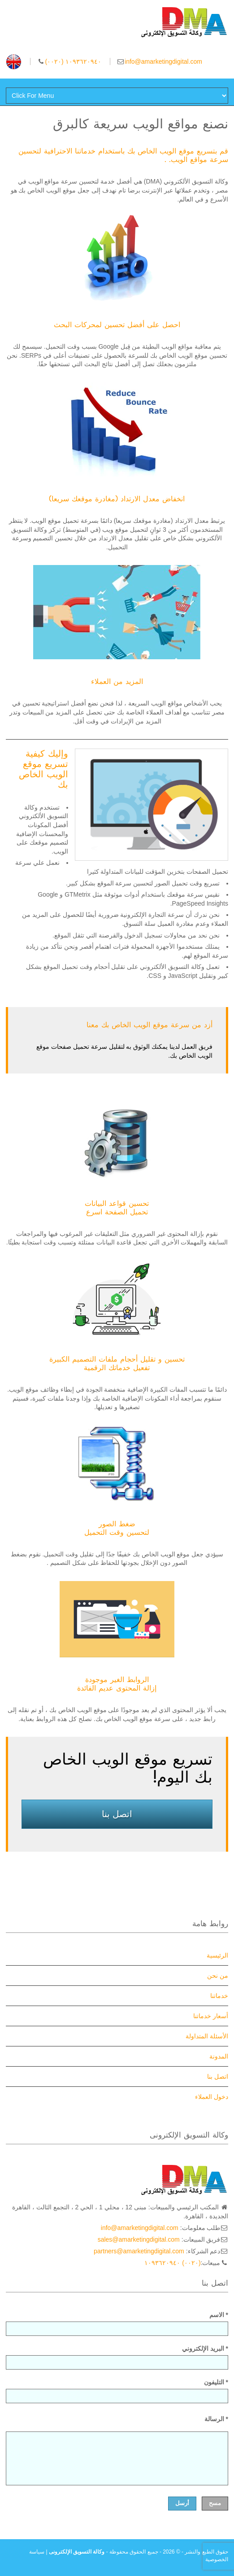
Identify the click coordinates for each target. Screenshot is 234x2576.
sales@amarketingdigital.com (139, 2239)
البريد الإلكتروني (117, 2357)
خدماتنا (219, 1995)
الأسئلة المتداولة (207, 2036)
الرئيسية (217, 1955)
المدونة (218, 2056)
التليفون (117, 2391)
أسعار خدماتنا (210, 2016)
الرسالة (216, 2419)
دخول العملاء (211, 2096)
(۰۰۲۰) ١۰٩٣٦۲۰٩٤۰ (73, 61)
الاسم (117, 2323)
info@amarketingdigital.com (163, 61)
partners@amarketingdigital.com (139, 2251)
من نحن (217, 1975)
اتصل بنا (117, 1814)
